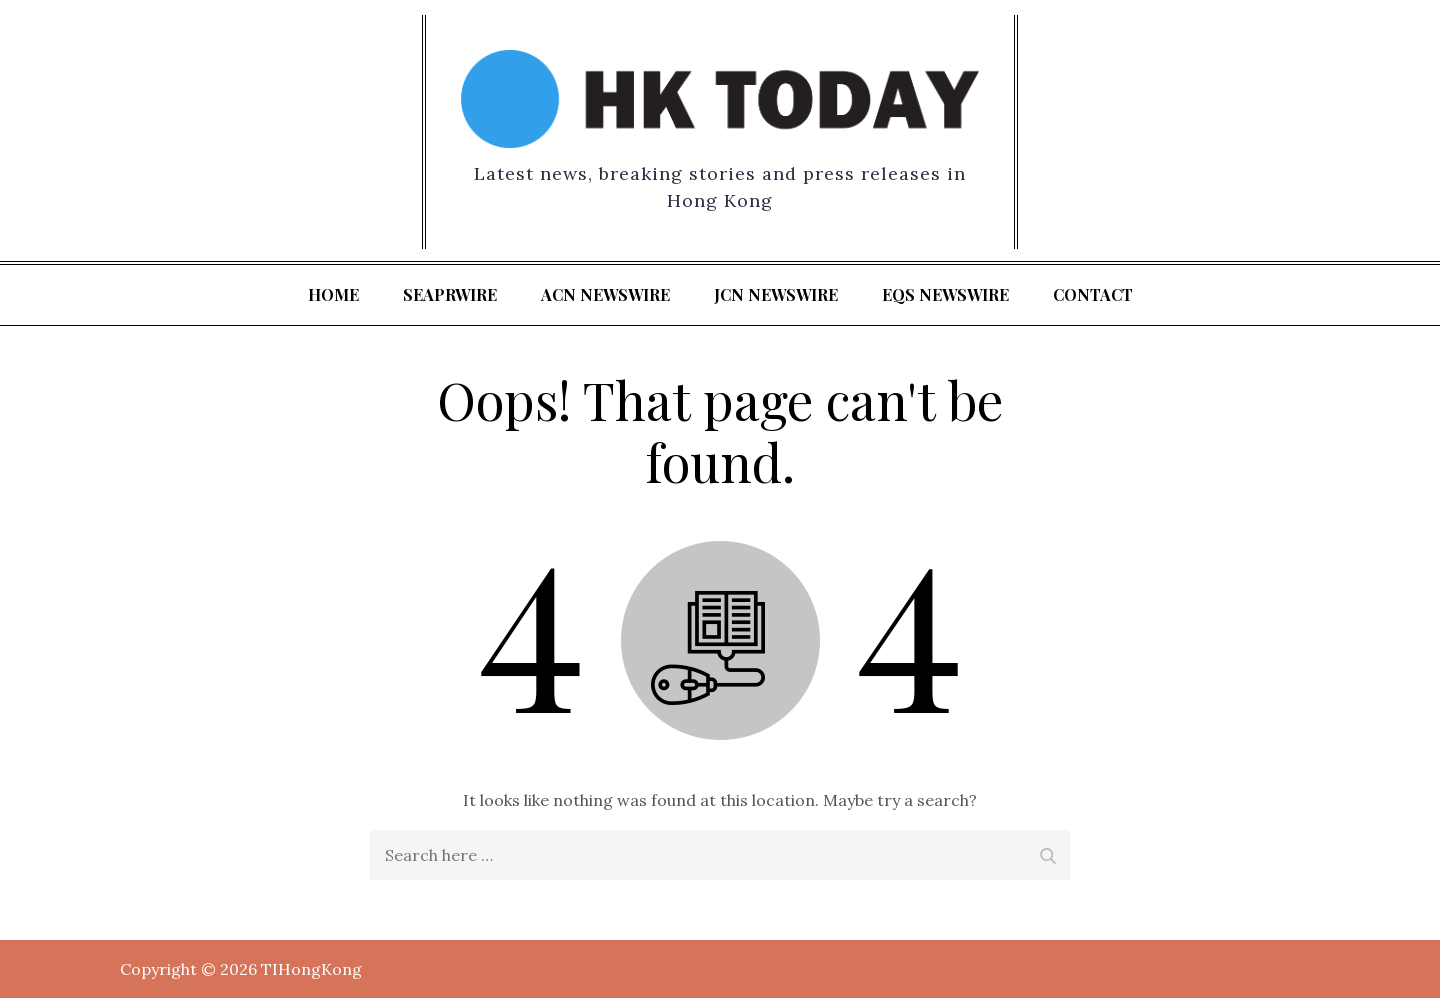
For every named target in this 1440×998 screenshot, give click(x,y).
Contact (1093, 294)
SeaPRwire (450, 294)
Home (333, 294)
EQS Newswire (945, 294)
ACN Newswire (605, 294)
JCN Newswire (776, 294)
